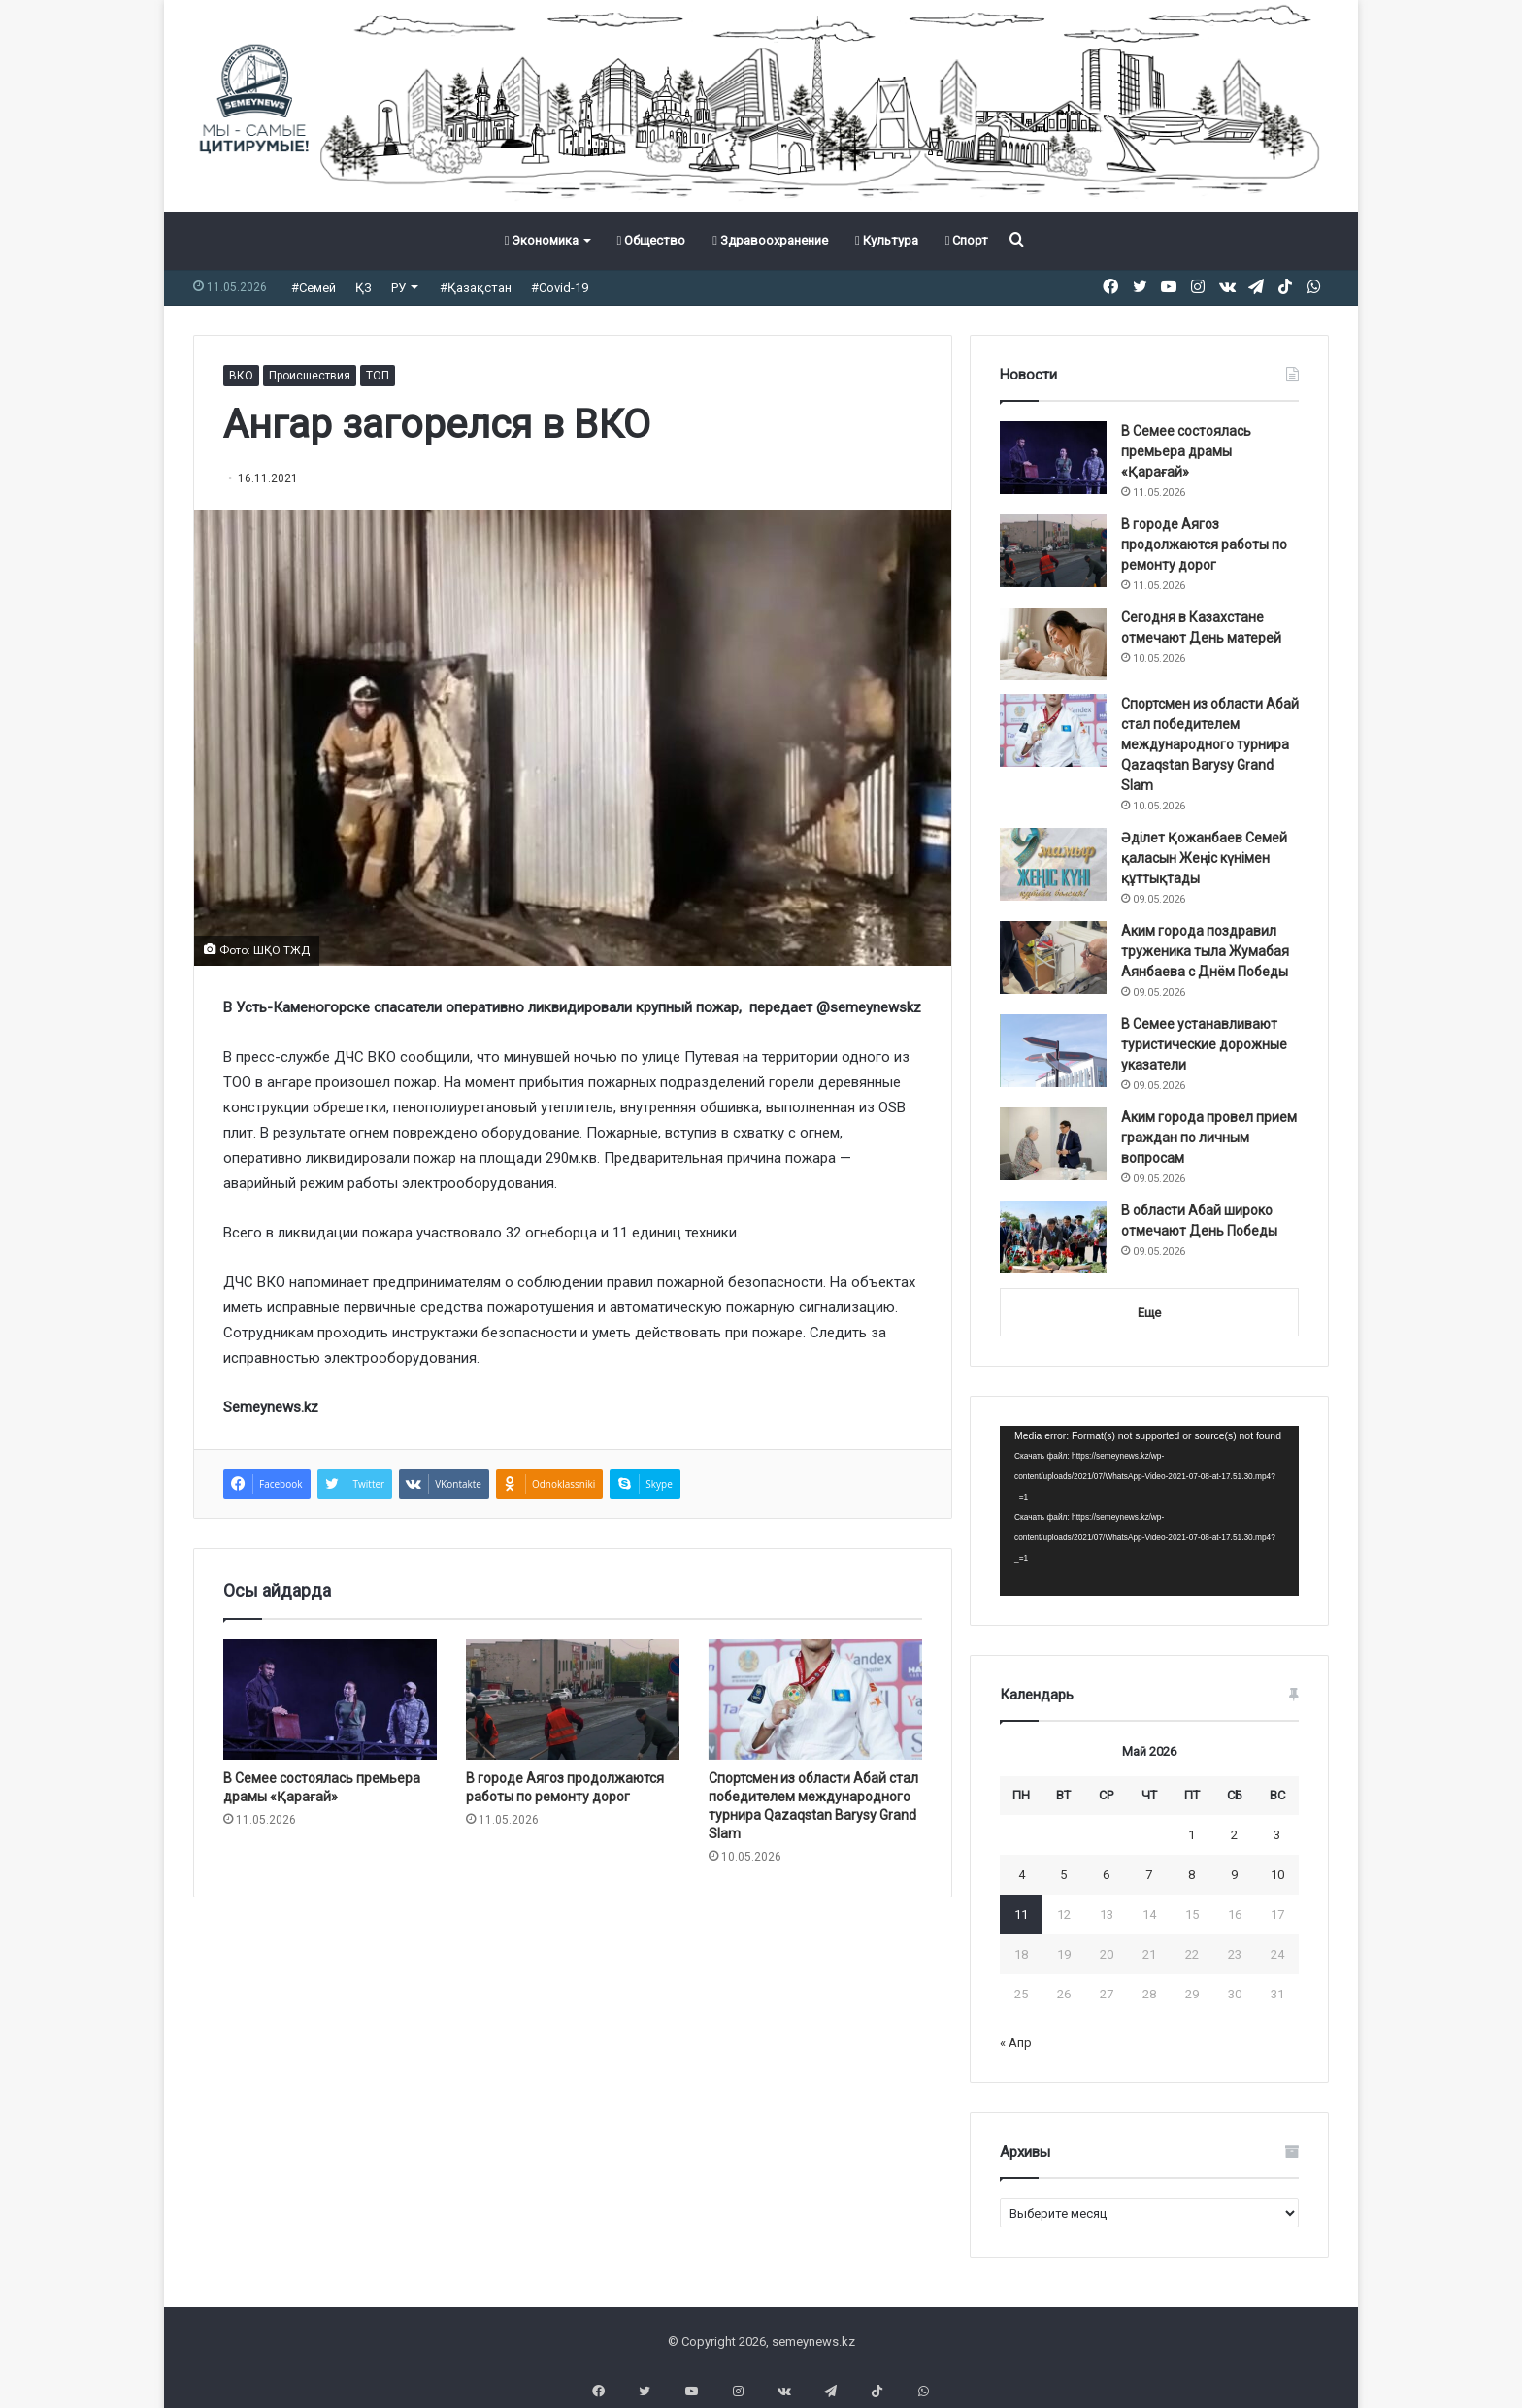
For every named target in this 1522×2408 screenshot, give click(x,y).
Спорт (967, 240)
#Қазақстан (476, 287)
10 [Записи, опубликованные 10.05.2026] (1277, 1874)
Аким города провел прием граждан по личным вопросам (1209, 1137)
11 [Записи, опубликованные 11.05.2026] (1021, 1914)
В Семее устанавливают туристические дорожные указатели (1204, 1044)
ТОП (377, 375)
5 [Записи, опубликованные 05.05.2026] (1063, 1874)
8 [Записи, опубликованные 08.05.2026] (1191, 1874)
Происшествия (309, 375)
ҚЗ (363, 287)
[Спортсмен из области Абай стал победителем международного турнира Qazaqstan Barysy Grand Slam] (815, 1699)
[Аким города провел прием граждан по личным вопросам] (1053, 1143)
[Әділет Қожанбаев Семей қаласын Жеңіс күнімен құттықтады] (1053, 864)
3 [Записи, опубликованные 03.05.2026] (1277, 1835)
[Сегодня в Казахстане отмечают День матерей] (1053, 644)
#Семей (313, 287)
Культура (886, 240)
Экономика (542, 240)
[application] (1149, 1511)
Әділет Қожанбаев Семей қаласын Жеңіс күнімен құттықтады (1204, 858)
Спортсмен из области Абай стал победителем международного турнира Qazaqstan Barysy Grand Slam (1210, 744)
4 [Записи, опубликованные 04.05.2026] (1021, 1874)
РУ (398, 287)
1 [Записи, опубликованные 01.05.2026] (1191, 1835)
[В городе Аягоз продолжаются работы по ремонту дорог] (572, 1699)
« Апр (1016, 2042)
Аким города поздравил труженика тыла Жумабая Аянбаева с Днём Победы (1205, 951)
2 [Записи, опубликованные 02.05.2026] (1234, 1835)
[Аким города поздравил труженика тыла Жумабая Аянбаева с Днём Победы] (1053, 957)
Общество (650, 240)
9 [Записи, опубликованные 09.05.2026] (1234, 1874)
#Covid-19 (559, 287)
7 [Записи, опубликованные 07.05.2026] (1148, 1874)
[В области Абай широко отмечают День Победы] (1053, 1237)
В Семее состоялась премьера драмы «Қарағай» (1186, 451)
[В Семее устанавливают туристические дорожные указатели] (1053, 1050)
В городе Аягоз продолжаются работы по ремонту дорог (1204, 544)
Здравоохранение (770, 240)
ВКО (241, 375)
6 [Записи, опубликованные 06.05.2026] (1106, 1874)
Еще (1149, 1312)
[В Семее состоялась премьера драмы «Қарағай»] (330, 1699)
